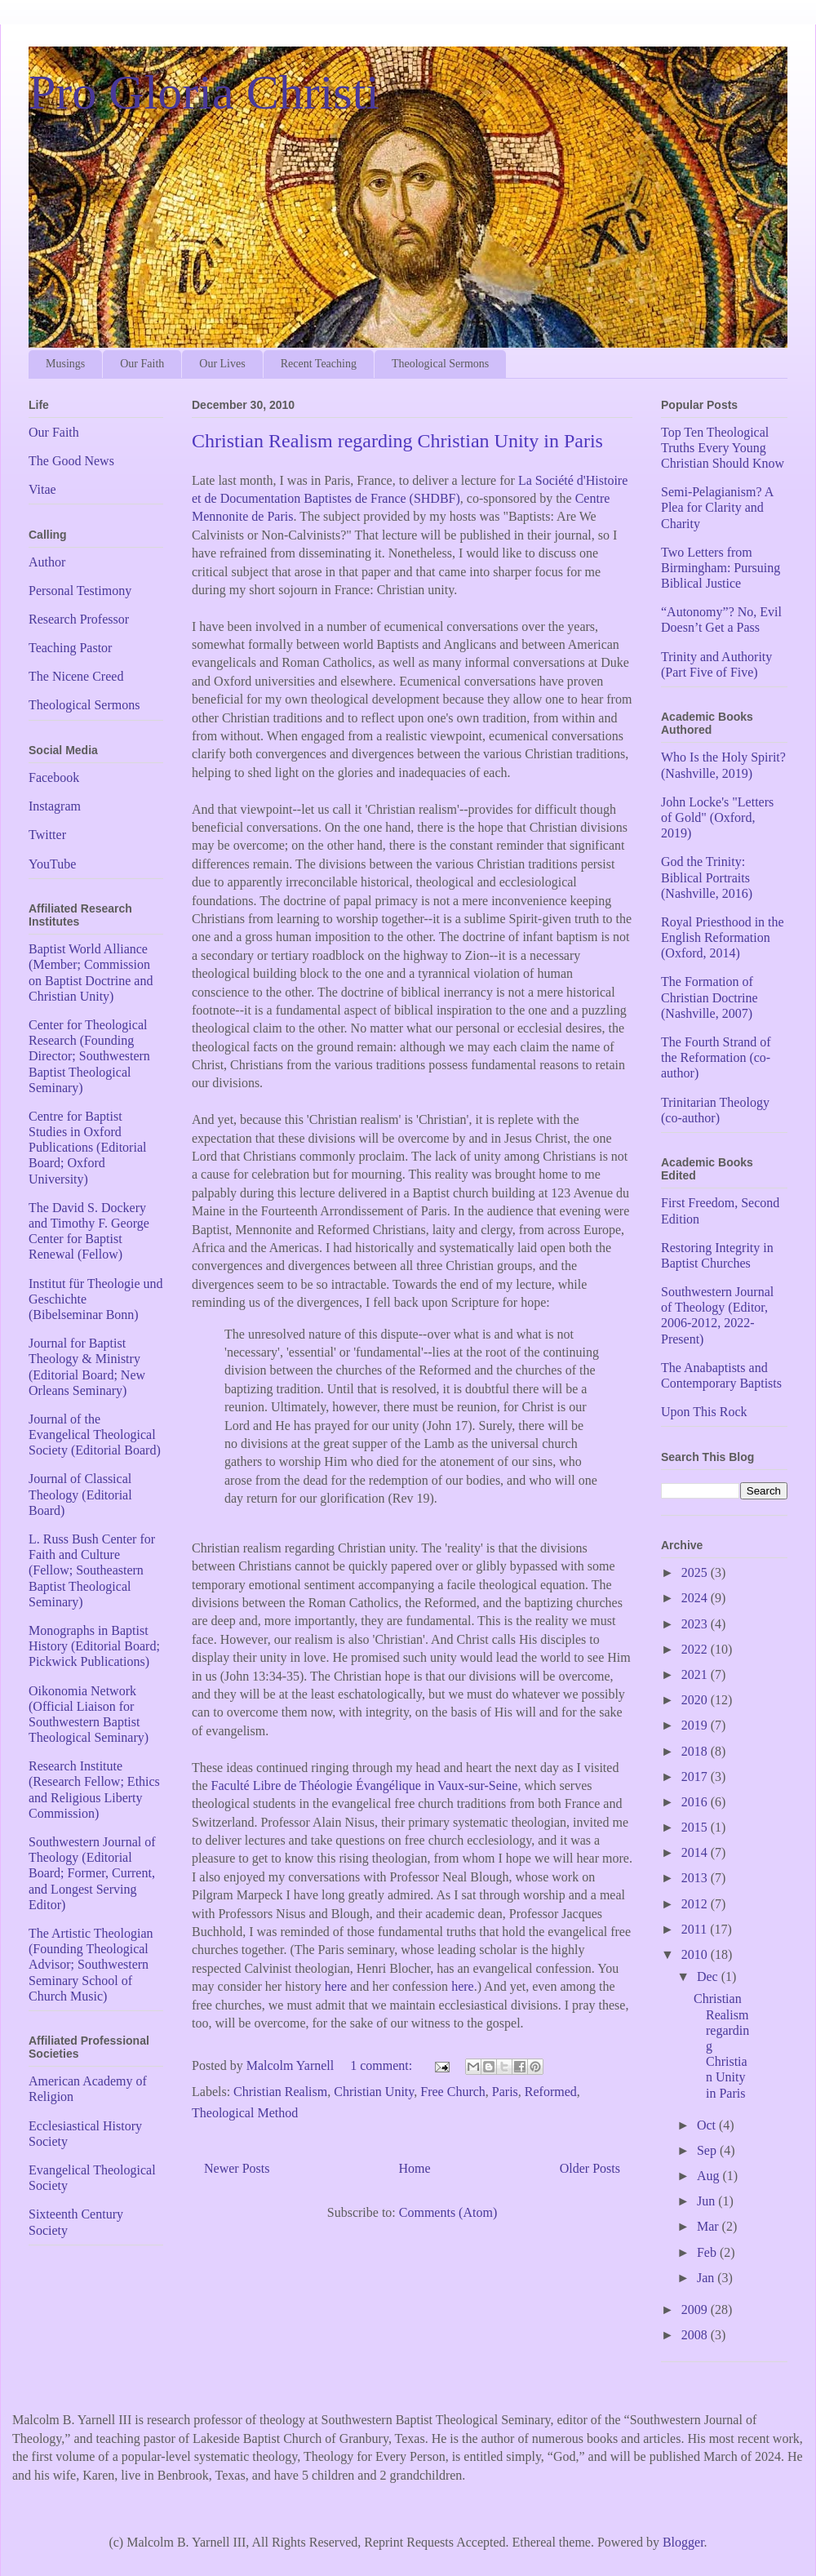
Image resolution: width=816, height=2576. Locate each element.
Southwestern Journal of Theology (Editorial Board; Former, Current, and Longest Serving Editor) (92, 1873)
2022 (696, 1649)
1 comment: (382, 2065)
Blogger (683, 2542)
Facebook (54, 777)
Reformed (551, 2092)
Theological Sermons (440, 364)
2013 (696, 1878)
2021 (696, 1674)
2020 (696, 1700)
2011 (695, 1929)
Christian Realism (280, 2092)
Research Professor (79, 619)
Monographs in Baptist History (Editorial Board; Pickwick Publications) (94, 1645)
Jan (707, 2278)
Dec (709, 1976)
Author (47, 562)
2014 (696, 1852)
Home (415, 2168)
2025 (696, 1572)
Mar (709, 2226)
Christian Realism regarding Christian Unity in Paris (397, 440)
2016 (696, 1802)
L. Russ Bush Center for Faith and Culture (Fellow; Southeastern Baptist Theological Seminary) (92, 1570)
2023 (696, 1624)
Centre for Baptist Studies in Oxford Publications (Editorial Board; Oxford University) (87, 1147)
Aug (710, 2176)
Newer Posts (236, 2168)
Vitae (42, 489)
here (336, 1986)
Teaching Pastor (70, 648)
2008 (696, 2335)
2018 (696, 1751)
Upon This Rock (704, 1412)
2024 (696, 1598)
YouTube (52, 864)
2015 (696, 1827)
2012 (696, 1904)
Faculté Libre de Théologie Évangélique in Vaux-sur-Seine (364, 1785)
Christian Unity (374, 2092)
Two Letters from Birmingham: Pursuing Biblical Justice (720, 567)
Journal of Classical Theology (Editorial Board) (80, 1494)
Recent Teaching (319, 364)
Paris (505, 2092)
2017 (696, 1776)
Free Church (453, 2092)
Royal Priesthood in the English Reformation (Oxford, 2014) (722, 937)
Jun (707, 2201)
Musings (65, 364)
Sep (708, 2150)
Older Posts (590, 2168)
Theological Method (245, 2113)
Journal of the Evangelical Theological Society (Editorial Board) (95, 1434)
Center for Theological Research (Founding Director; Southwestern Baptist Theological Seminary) (89, 1056)
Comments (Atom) (448, 2212)
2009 (696, 2309)
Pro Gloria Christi (204, 92)
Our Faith (142, 364)
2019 (696, 1725)
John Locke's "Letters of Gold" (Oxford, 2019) (717, 817)
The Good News (71, 461)
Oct (708, 2125)
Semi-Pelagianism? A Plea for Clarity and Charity (717, 507)
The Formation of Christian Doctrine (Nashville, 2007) (709, 997)
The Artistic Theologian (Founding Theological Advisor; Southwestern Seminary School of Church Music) (91, 1964)
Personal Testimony (80, 590)
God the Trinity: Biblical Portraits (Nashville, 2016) (706, 877)
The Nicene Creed (76, 676)
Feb (708, 2252)
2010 (696, 1954)
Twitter (47, 835)
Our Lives (222, 364)
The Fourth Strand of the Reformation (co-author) (716, 1057)
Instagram (55, 806)
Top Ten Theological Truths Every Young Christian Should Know (722, 447)
